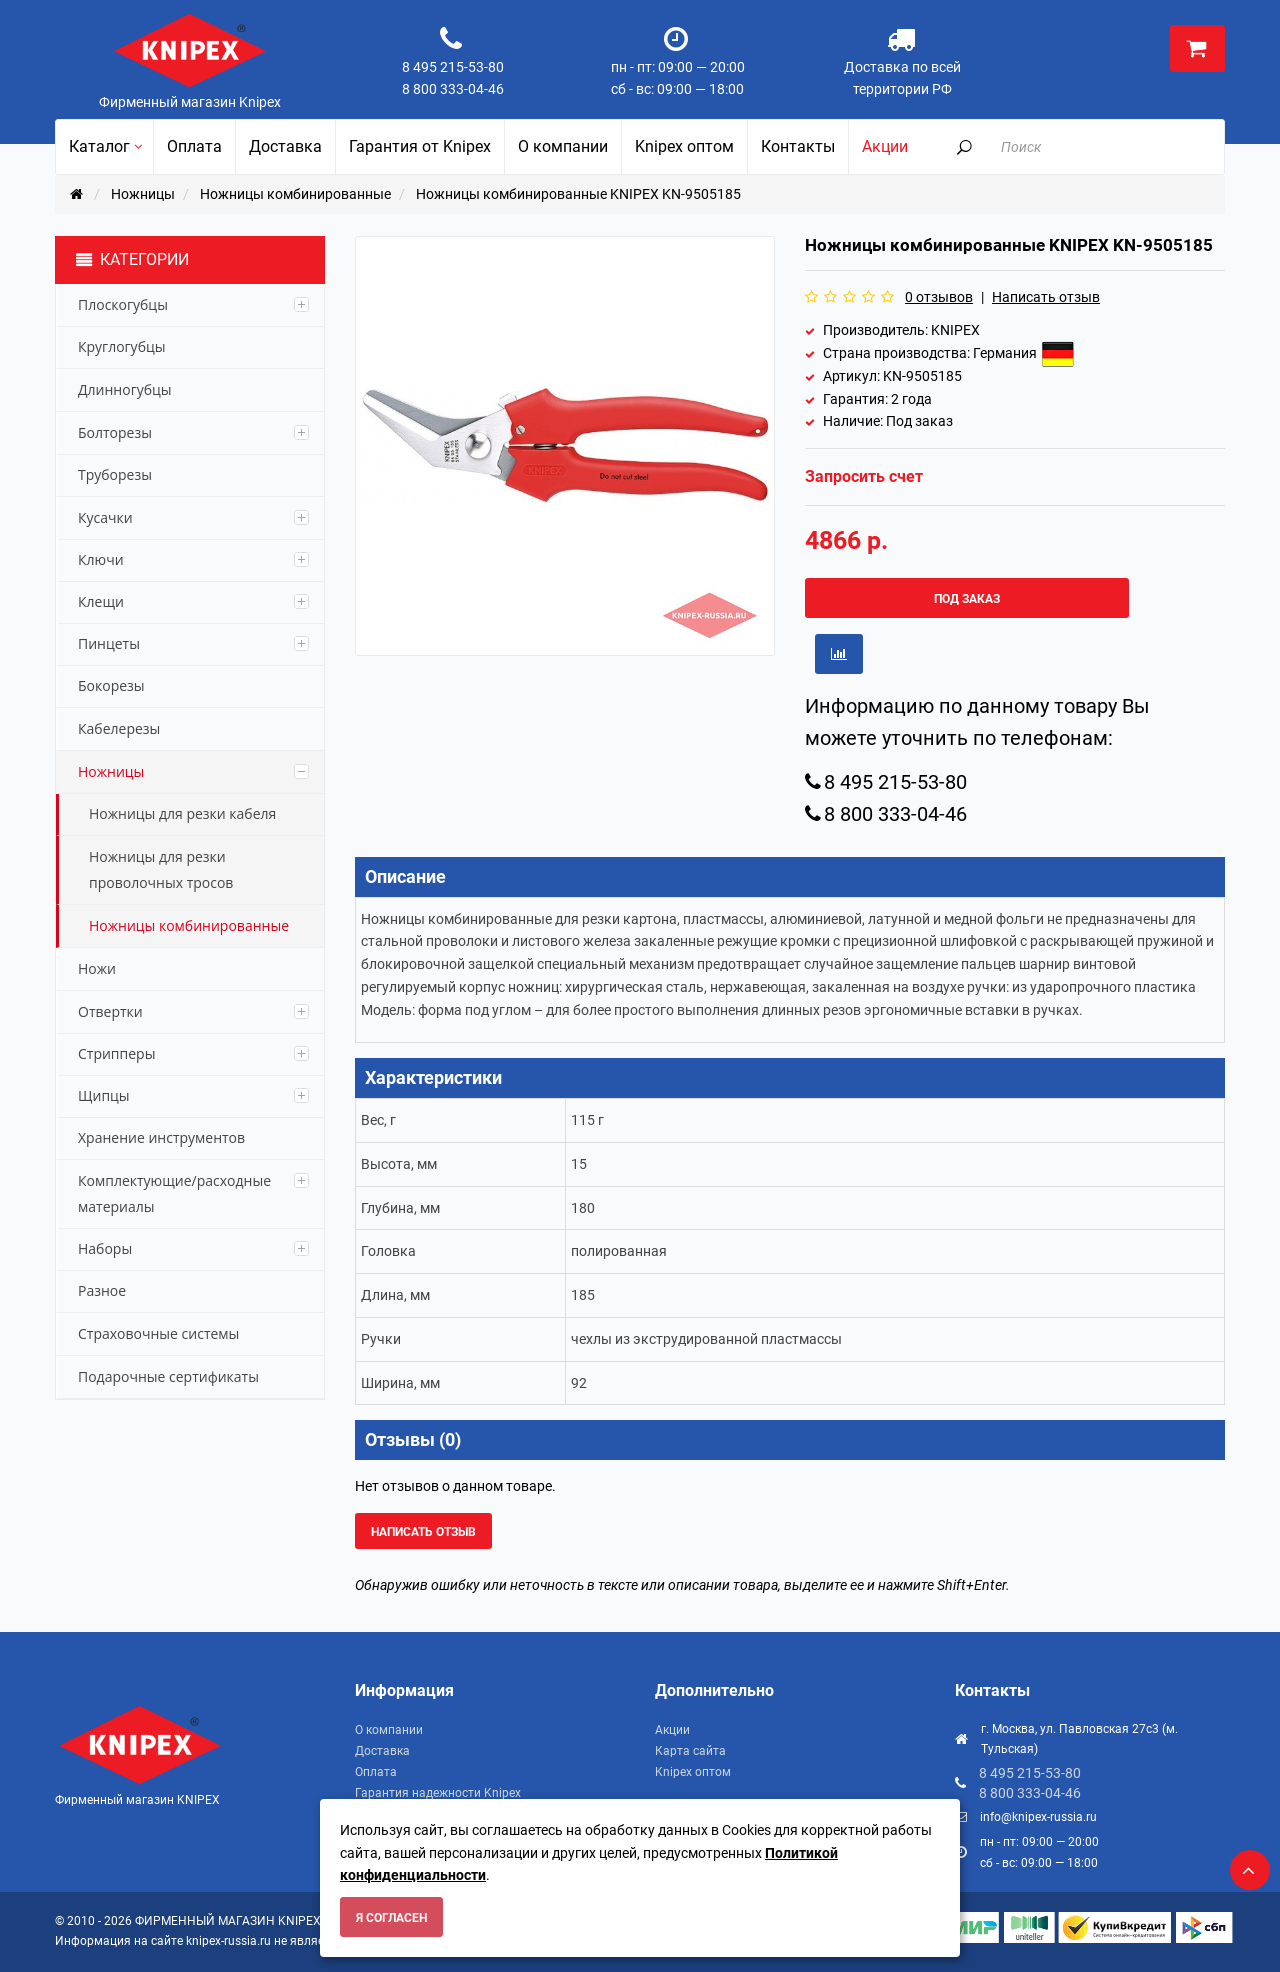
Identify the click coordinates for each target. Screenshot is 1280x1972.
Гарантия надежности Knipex (438, 1793)
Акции (672, 1730)
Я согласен (391, 1918)
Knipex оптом (693, 1772)
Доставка (382, 1751)
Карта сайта (690, 1751)
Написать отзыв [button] (423, 1532)
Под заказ (967, 599)
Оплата (376, 1772)
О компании (389, 1730)
